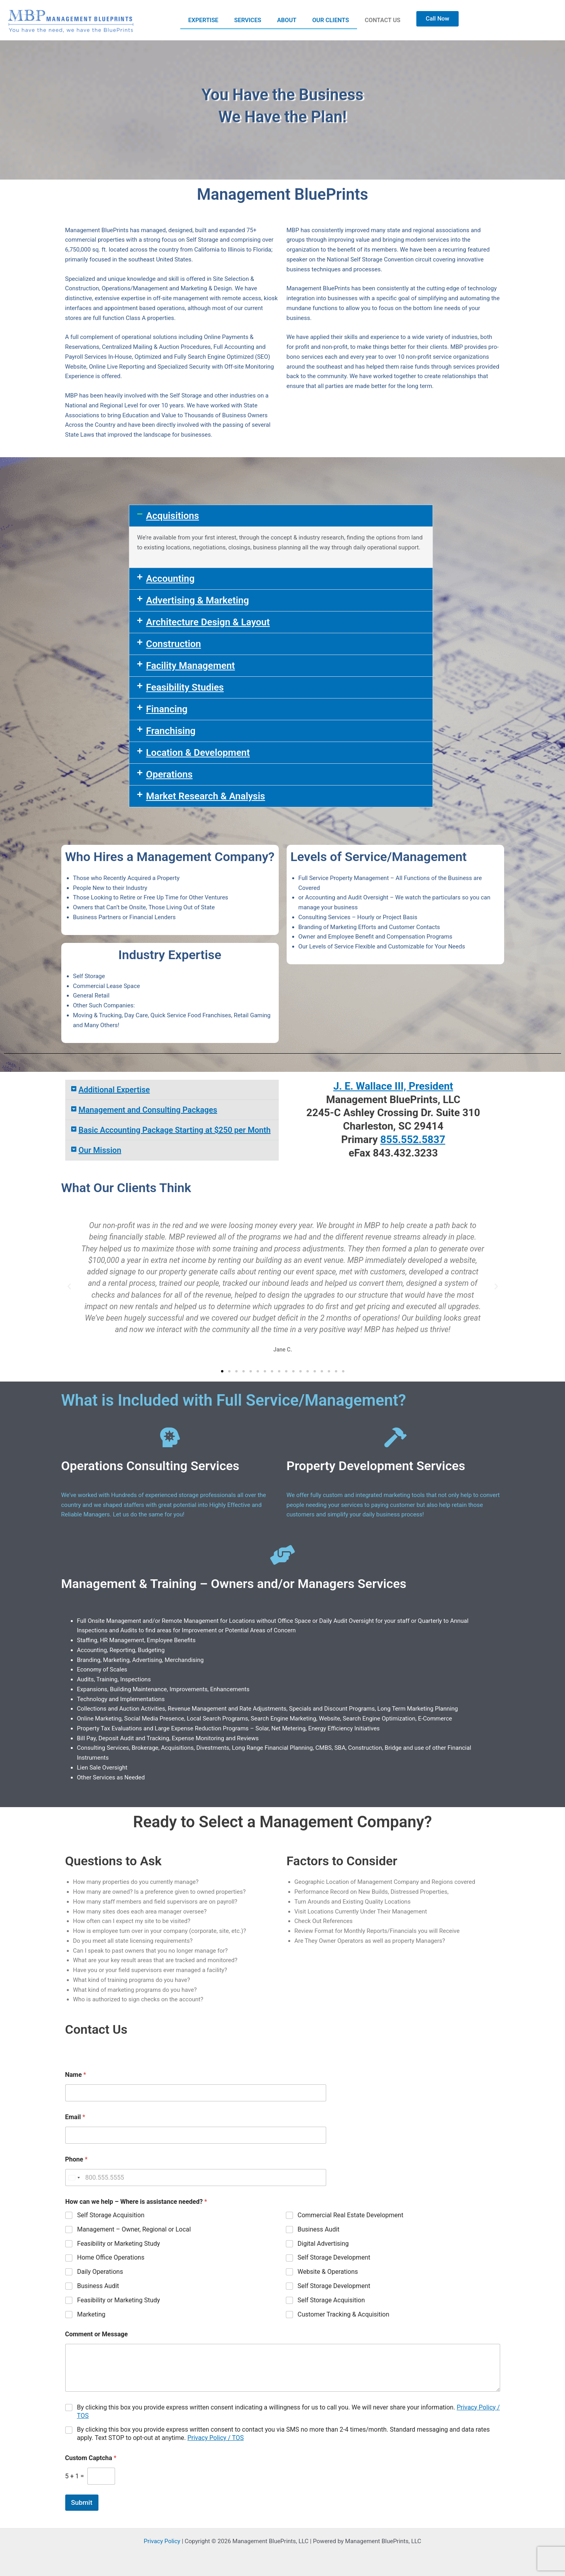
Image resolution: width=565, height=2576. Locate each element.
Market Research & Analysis (205, 796)
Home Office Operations (110, 2257)
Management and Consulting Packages (148, 1110)
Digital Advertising (323, 2243)
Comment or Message (96, 2334)
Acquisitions (172, 515)
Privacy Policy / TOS (215, 2438)
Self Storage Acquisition (110, 2215)
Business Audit (318, 2229)
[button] (281, 515)
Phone (76, 2159)
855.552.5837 (412, 1139)
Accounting (170, 578)
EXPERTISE (203, 20)
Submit (82, 2502)
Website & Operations (327, 2271)
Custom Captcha (91, 2458)
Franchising (170, 730)
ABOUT (287, 20)
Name (75, 2074)
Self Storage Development (333, 2257)
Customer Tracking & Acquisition (343, 2314)
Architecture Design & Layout (208, 622)
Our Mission (100, 1150)
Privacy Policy (162, 2541)
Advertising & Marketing (197, 600)
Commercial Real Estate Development (350, 2215)
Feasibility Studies (185, 687)
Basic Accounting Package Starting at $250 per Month (175, 1130)
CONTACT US (383, 20)
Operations (169, 774)
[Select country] (74, 2177)
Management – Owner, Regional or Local (134, 2229)
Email (75, 2117)
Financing (166, 709)
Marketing (91, 2314)
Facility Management (190, 665)
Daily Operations (100, 2271)
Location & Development (198, 752)
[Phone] (195, 2177)
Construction (173, 643)
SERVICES (247, 20)
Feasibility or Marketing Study (118, 2243)
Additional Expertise (114, 1089)
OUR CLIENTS (330, 20)
